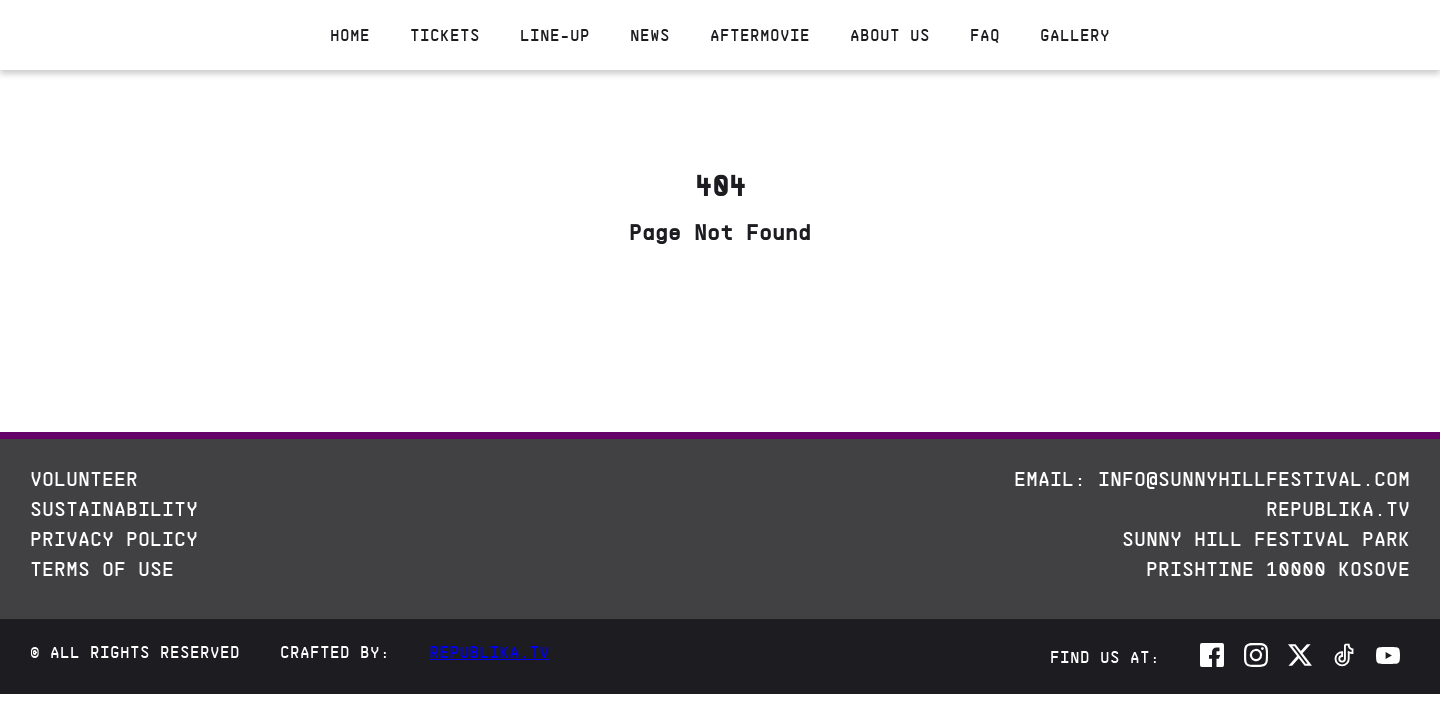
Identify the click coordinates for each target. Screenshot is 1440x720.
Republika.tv (490, 652)
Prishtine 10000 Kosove (1278, 569)
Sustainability (114, 509)
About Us (890, 35)
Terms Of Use (102, 569)
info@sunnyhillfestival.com (1254, 479)
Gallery (1075, 35)
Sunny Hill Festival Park (1266, 539)
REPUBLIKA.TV (1338, 509)
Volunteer (84, 479)
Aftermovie (760, 35)
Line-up (555, 35)
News (650, 35)
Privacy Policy (114, 539)
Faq (985, 35)
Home (350, 35)
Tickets (445, 35)
